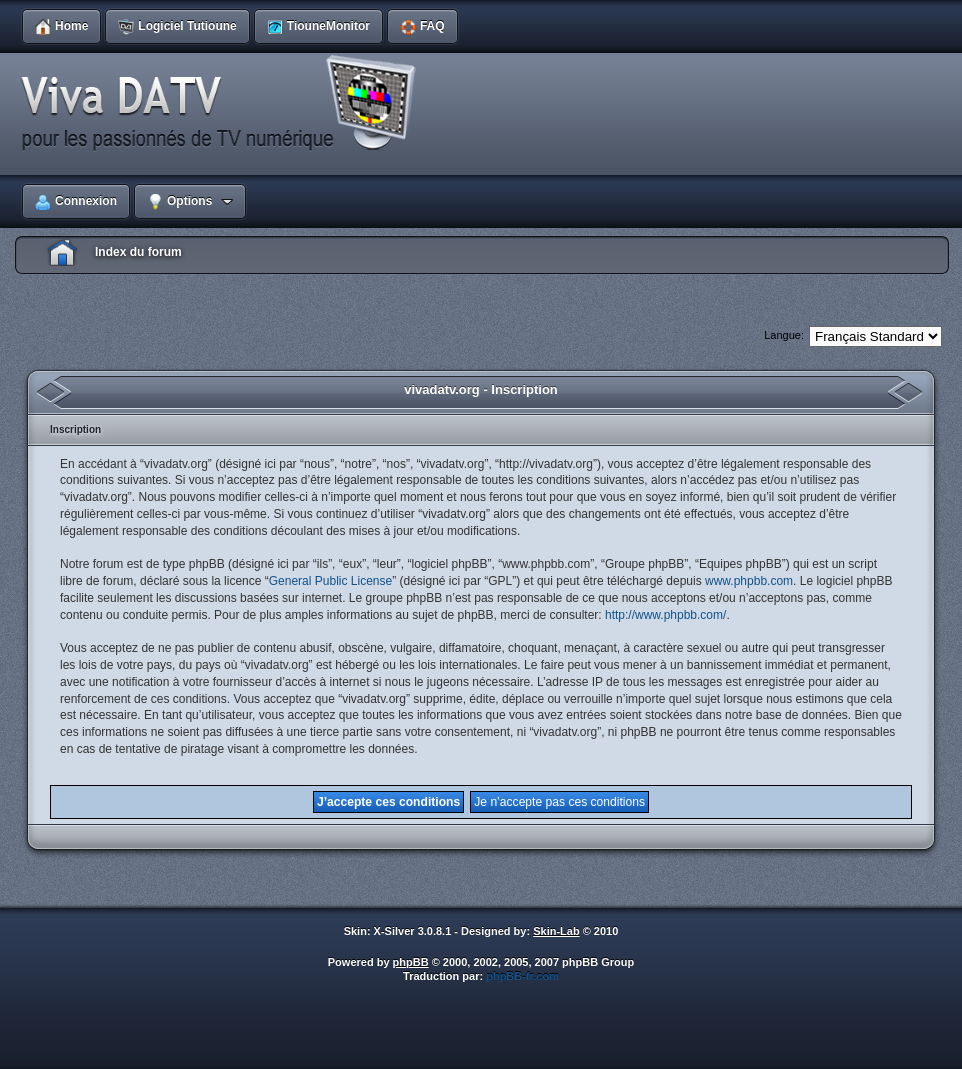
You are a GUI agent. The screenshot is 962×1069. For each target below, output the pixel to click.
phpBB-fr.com (522, 976)
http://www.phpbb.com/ (665, 615)
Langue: (784, 335)
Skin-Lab (556, 931)
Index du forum (138, 252)
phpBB (411, 962)
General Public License (330, 581)
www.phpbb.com (749, 581)
